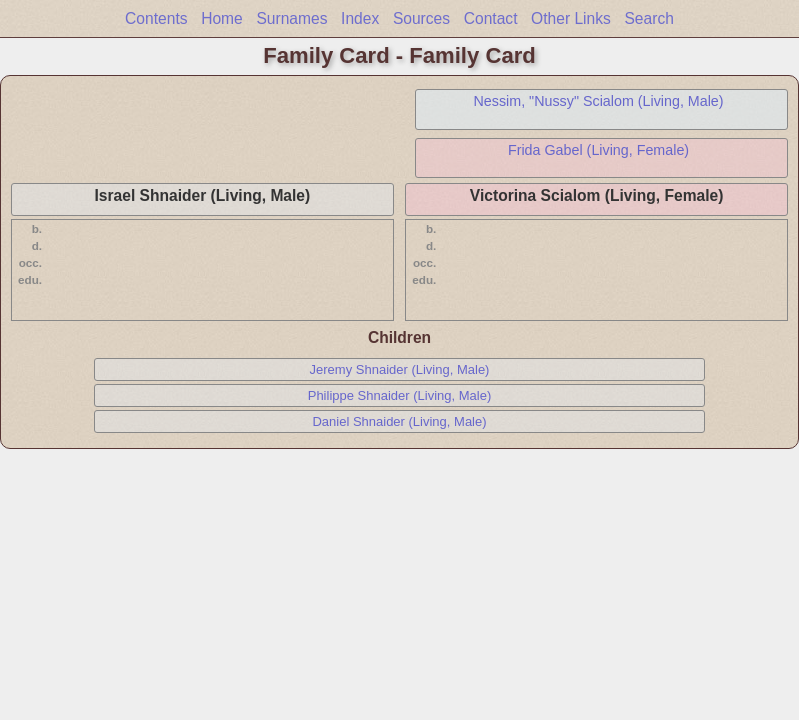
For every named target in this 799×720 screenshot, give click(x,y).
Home (222, 18)
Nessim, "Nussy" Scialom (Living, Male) (599, 101)
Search (648, 18)
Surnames (291, 18)
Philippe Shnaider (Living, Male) (400, 395)
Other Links (571, 18)
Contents (156, 18)
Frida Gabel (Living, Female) (598, 150)
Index (360, 18)
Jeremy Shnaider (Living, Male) (400, 369)
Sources (421, 18)
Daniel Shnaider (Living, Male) (399, 421)
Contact (491, 18)
